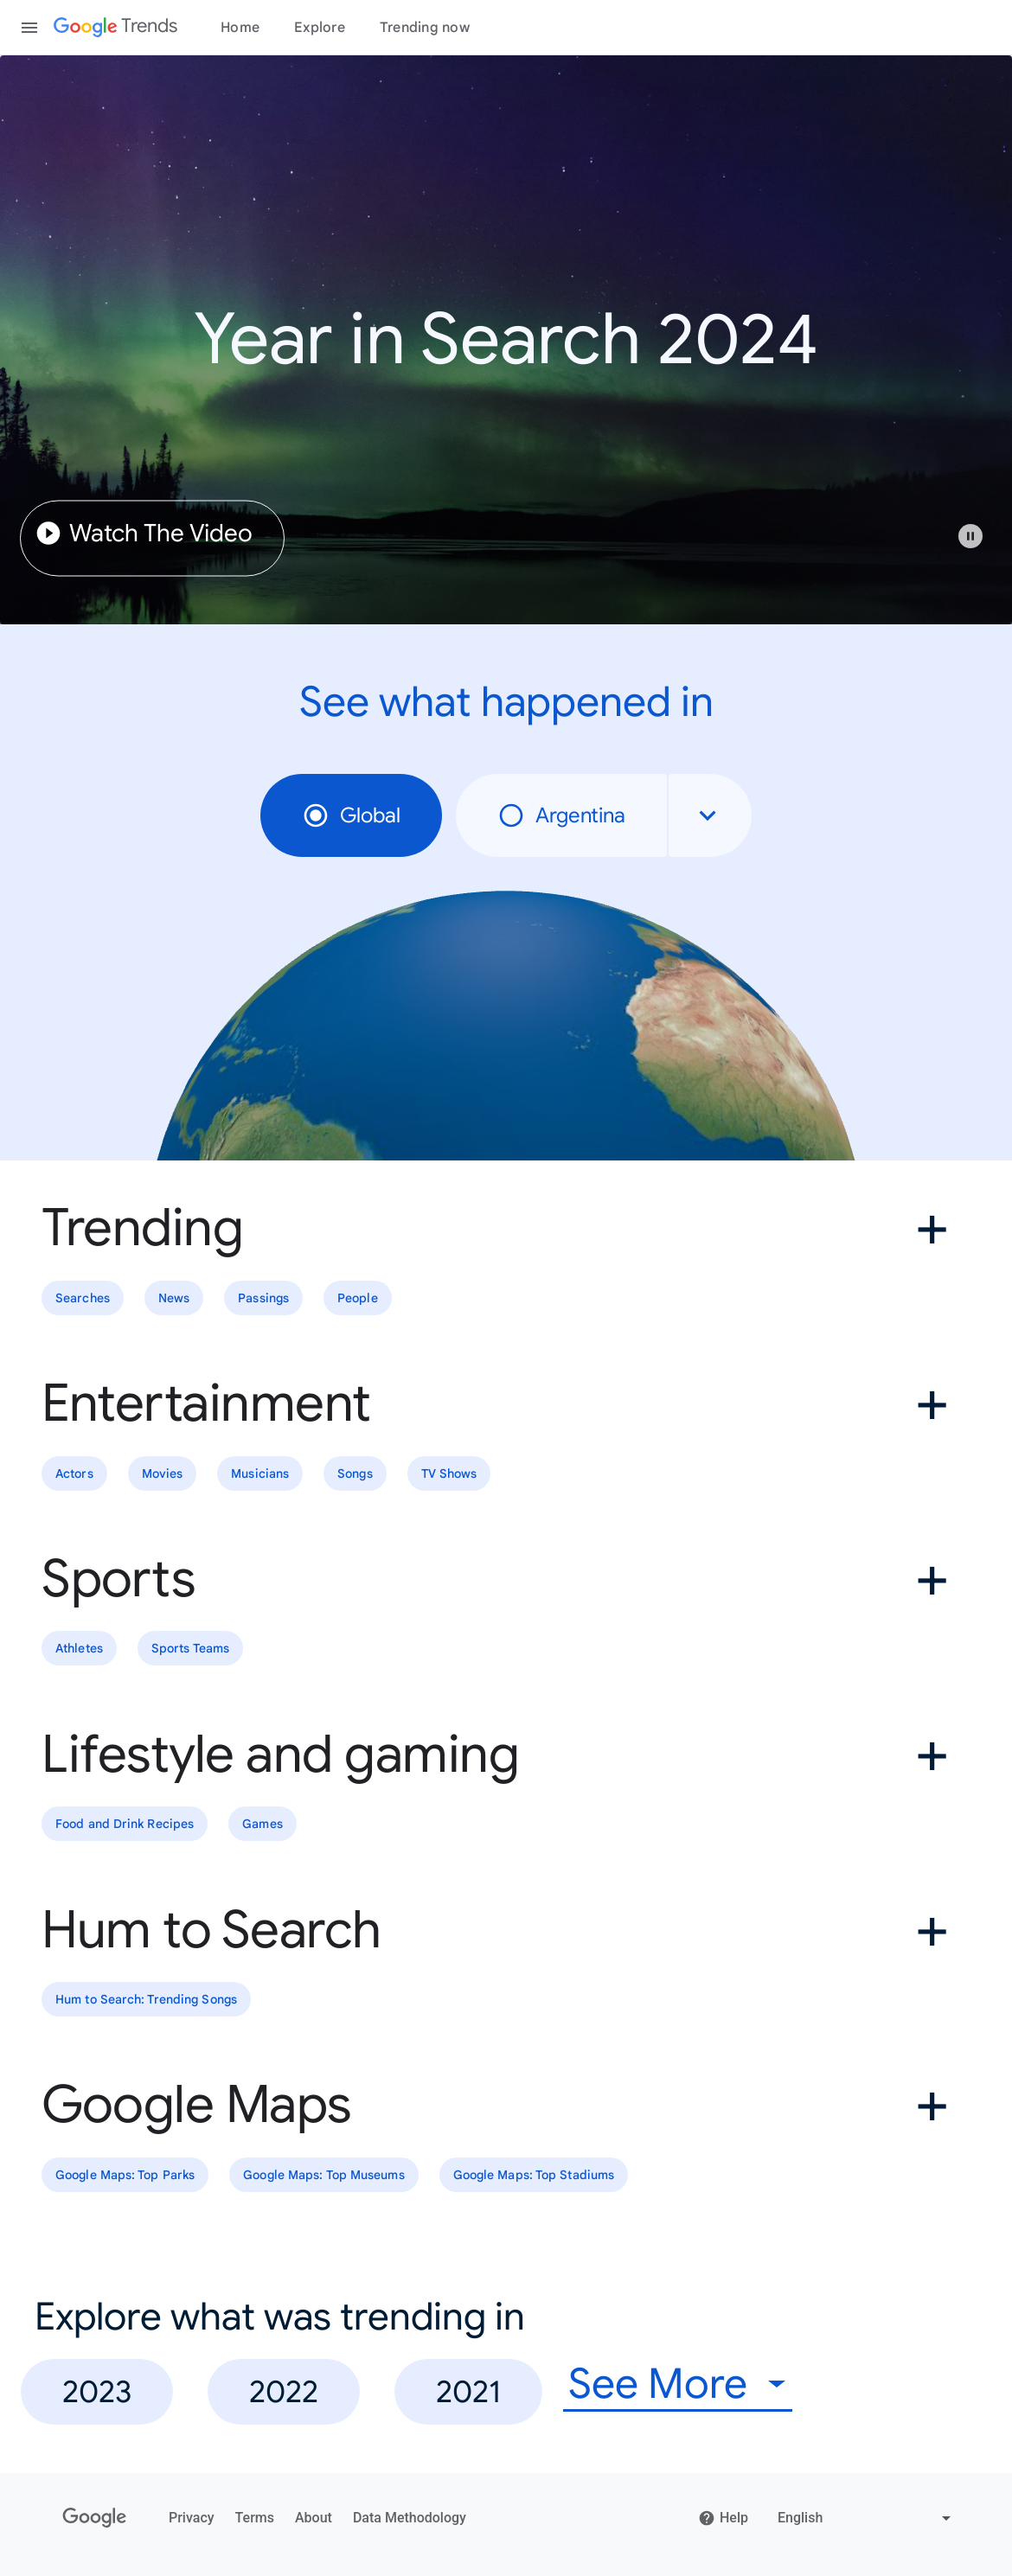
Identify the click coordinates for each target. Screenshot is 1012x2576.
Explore (319, 27)
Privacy (192, 2517)
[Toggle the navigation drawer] (29, 27)
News (173, 1298)
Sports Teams (190, 1649)
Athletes (79, 1649)
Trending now (425, 27)
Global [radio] (351, 815)
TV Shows (449, 1473)
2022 (283, 2391)
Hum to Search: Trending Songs (146, 1999)
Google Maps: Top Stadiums (534, 2175)
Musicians (260, 1473)
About (313, 2517)
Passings (263, 1298)
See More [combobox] (657, 2384)
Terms (254, 2517)
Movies (162, 1473)
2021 (468, 2391)
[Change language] (866, 2518)
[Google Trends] (115, 27)
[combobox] (710, 815)
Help (723, 2518)
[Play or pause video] (970, 536)
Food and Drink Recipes (124, 1824)
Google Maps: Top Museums (323, 2175)
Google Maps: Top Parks (125, 2175)
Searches (82, 1298)
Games (262, 1824)
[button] (979, 545)
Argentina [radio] (561, 815)
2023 (96, 2391)
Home (240, 27)
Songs (355, 1473)
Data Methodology (409, 2517)
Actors (74, 1473)
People (357, 1298)
